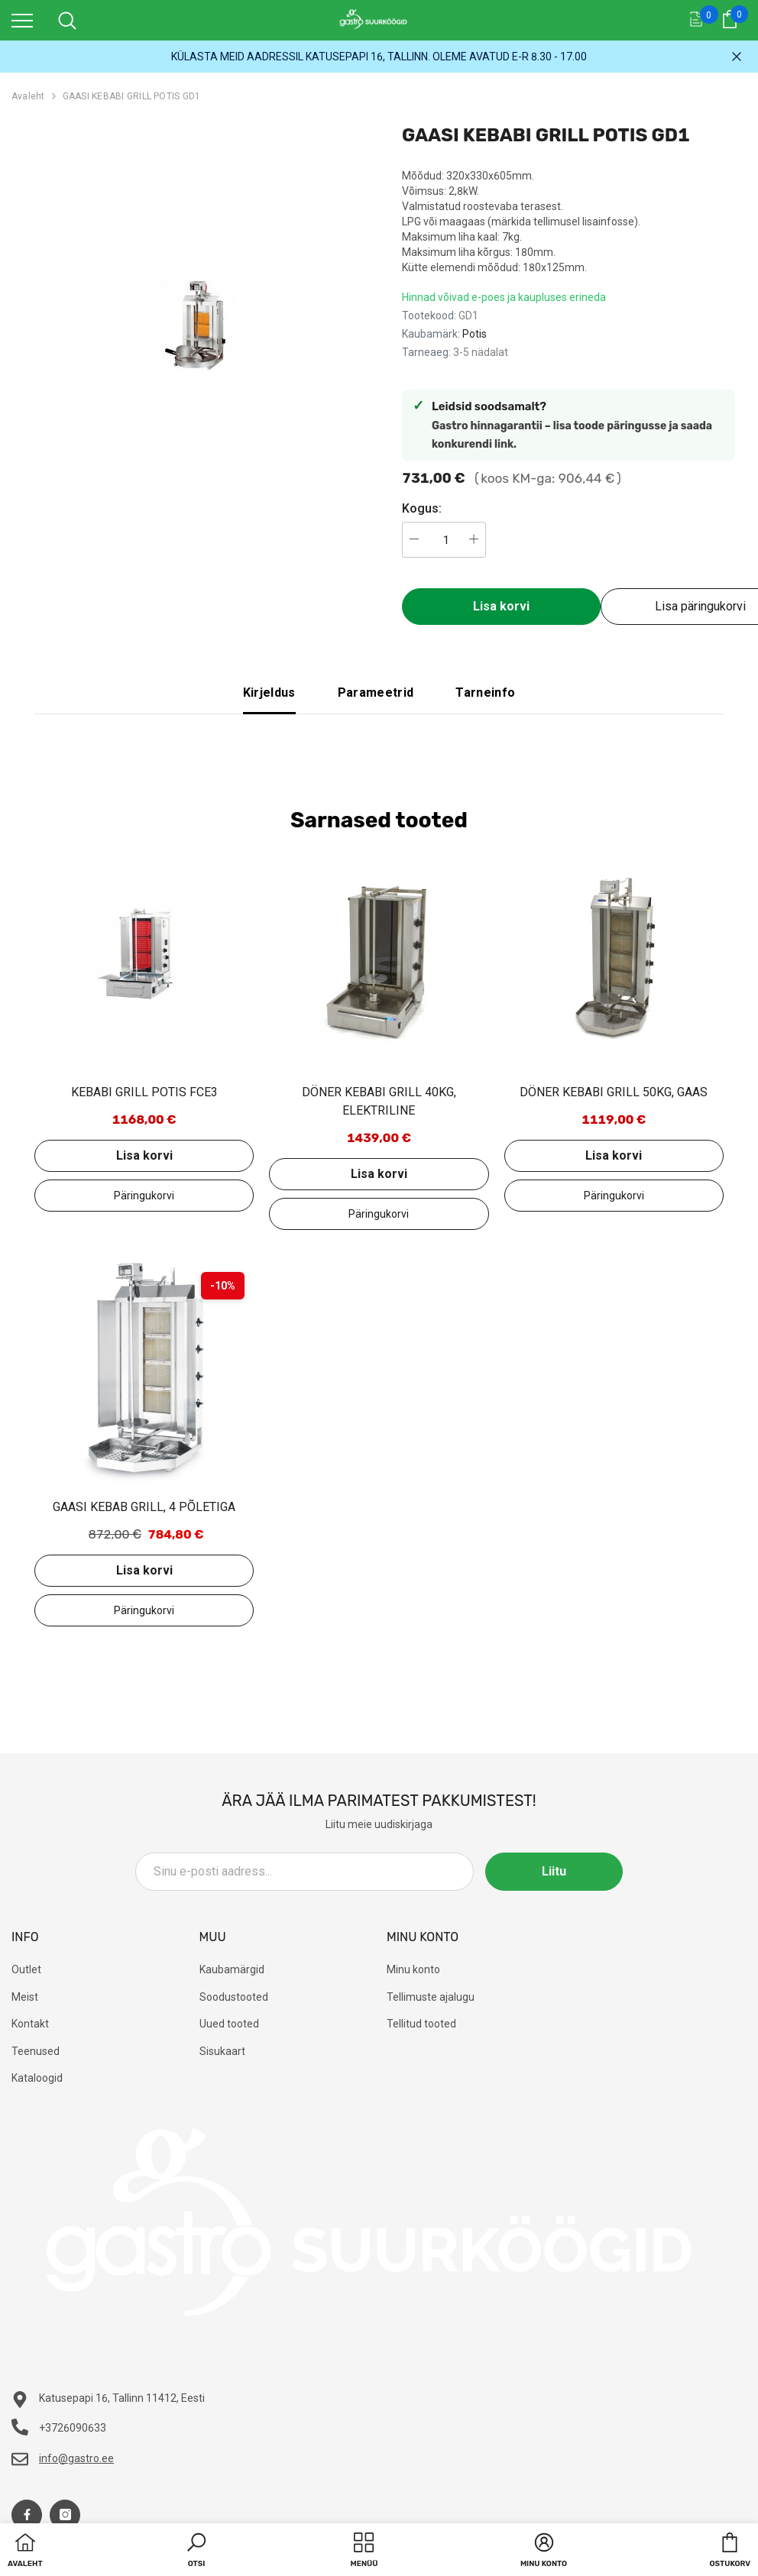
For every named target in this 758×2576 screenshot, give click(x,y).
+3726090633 (72, 2428)
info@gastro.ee (76, 2458)
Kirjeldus (269, 692)
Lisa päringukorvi (144, 1196)
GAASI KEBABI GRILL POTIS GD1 (132, 96)
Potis (474, 334)
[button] (196, 2551)
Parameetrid (376, 692)
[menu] (22, 20)
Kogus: (422, 508)
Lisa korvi (501, 606)
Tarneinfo (485, 692)
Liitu (554, 1871)
